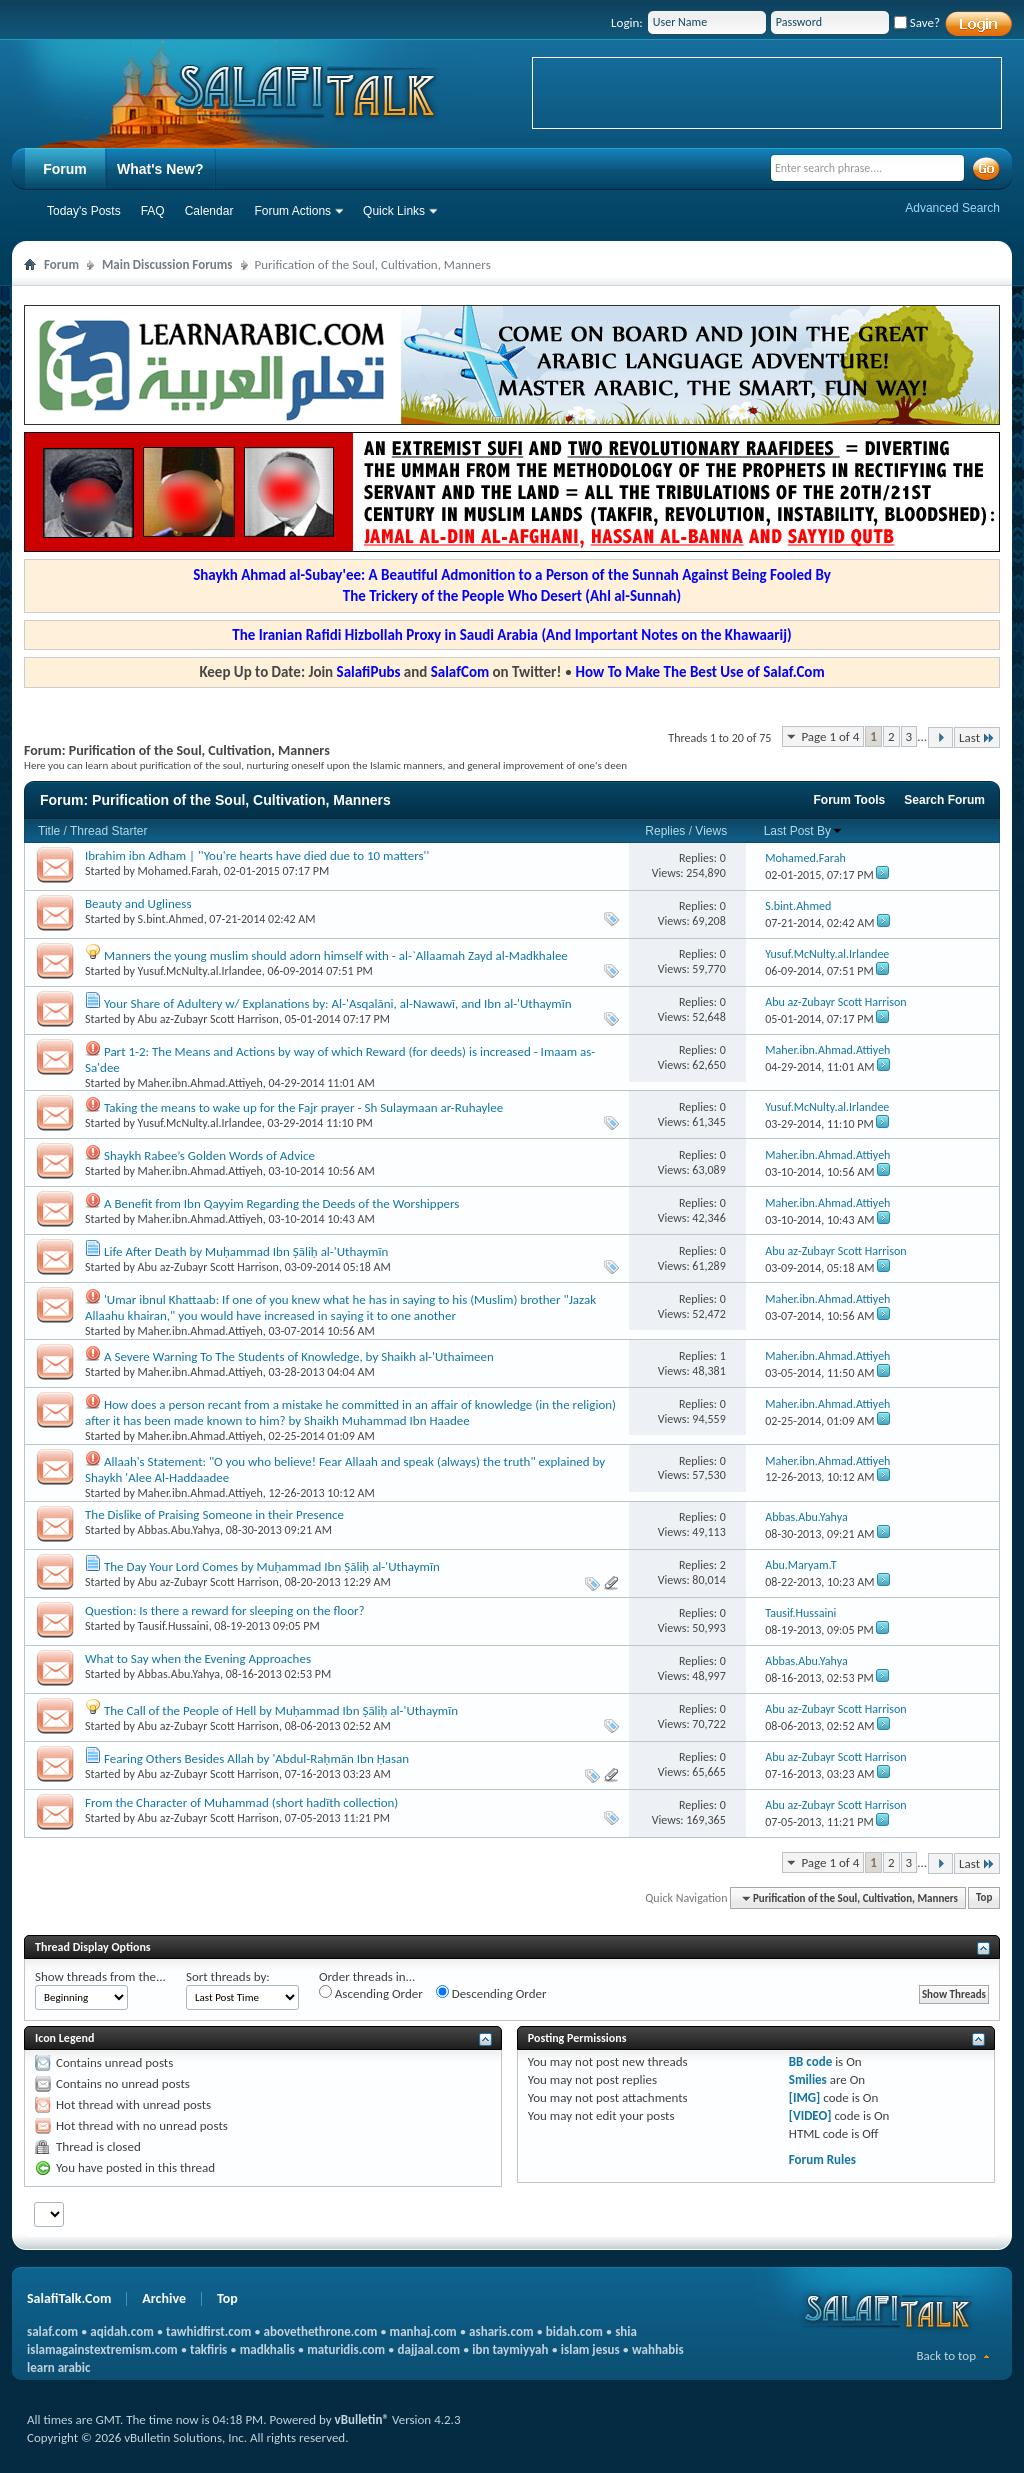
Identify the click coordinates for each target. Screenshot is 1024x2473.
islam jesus (590, 2349)
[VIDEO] (810, 2115)
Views (711, 831)
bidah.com (574, 2331)
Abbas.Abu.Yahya (179, 1530)
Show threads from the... (100, 1976)
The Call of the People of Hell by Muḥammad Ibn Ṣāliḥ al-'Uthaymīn (281, 1710)
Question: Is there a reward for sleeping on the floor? (225, 1610)
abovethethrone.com (321, 2331)
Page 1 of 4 (830, 736)
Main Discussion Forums (167, 264)
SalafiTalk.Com (69, 2298)
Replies (665, 831)
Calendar (209, 211)
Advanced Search (952, 208)
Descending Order (491, 1993)
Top (984, 1898)
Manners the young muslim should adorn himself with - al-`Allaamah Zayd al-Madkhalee (336, 955)
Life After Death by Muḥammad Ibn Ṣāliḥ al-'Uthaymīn (246, 1251)
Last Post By (803, 831)
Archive (164, 2298)
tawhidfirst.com (208, 2331)
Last (977, 737)
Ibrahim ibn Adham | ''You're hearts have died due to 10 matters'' (257, 855)
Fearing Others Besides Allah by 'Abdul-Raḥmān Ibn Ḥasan (256, 1758)
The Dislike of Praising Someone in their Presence (214, 1514)
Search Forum (944, 800)
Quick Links (394, 211)
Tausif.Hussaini (173, 1626)
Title (49, 831)
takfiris (208, 2349)
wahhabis (658, 2349)
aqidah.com (121, 2331)
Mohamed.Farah (178, 871)
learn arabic (58, 2367)
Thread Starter (108, 831)
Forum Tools (850, 800)
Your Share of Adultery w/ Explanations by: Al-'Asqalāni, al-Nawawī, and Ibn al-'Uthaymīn (338, 1003)
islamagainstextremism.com (102, 2349)
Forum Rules (822, 2159)
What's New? (160, 169)
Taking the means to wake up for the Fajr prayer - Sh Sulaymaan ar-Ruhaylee (303, 1107)
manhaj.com (423, 2331)
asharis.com (501, 2331)
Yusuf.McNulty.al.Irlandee (200, 971)
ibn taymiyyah (510, 2349)
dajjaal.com (429, 2349)
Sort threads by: (228, 1976)
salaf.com (52, 2331)
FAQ (153, 211)
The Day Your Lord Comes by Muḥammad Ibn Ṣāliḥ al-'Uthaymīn (272, 1566)
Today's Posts (84, 211)
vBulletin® (362, 2419)
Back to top (946, 2355)
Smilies (808, 2079)
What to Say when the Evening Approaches (198, 1658)
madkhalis (267, 2349)
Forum (65, 169)
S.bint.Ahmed (171, 919)
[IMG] (805, 2097)
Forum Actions (292, 211)
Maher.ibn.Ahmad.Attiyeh (200, 1083)
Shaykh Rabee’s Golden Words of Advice (209, 1155)
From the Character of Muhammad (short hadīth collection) (241, 1802)
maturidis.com (346, 2349)
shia (626, 2331)
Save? (917, 22)
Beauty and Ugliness (138, 903)
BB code (810, 2061)
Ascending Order (371, 1993)
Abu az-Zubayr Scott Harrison (208, 1019)
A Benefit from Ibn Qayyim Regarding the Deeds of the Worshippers (281, 1203)
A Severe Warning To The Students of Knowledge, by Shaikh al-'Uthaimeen (299, 1356)
